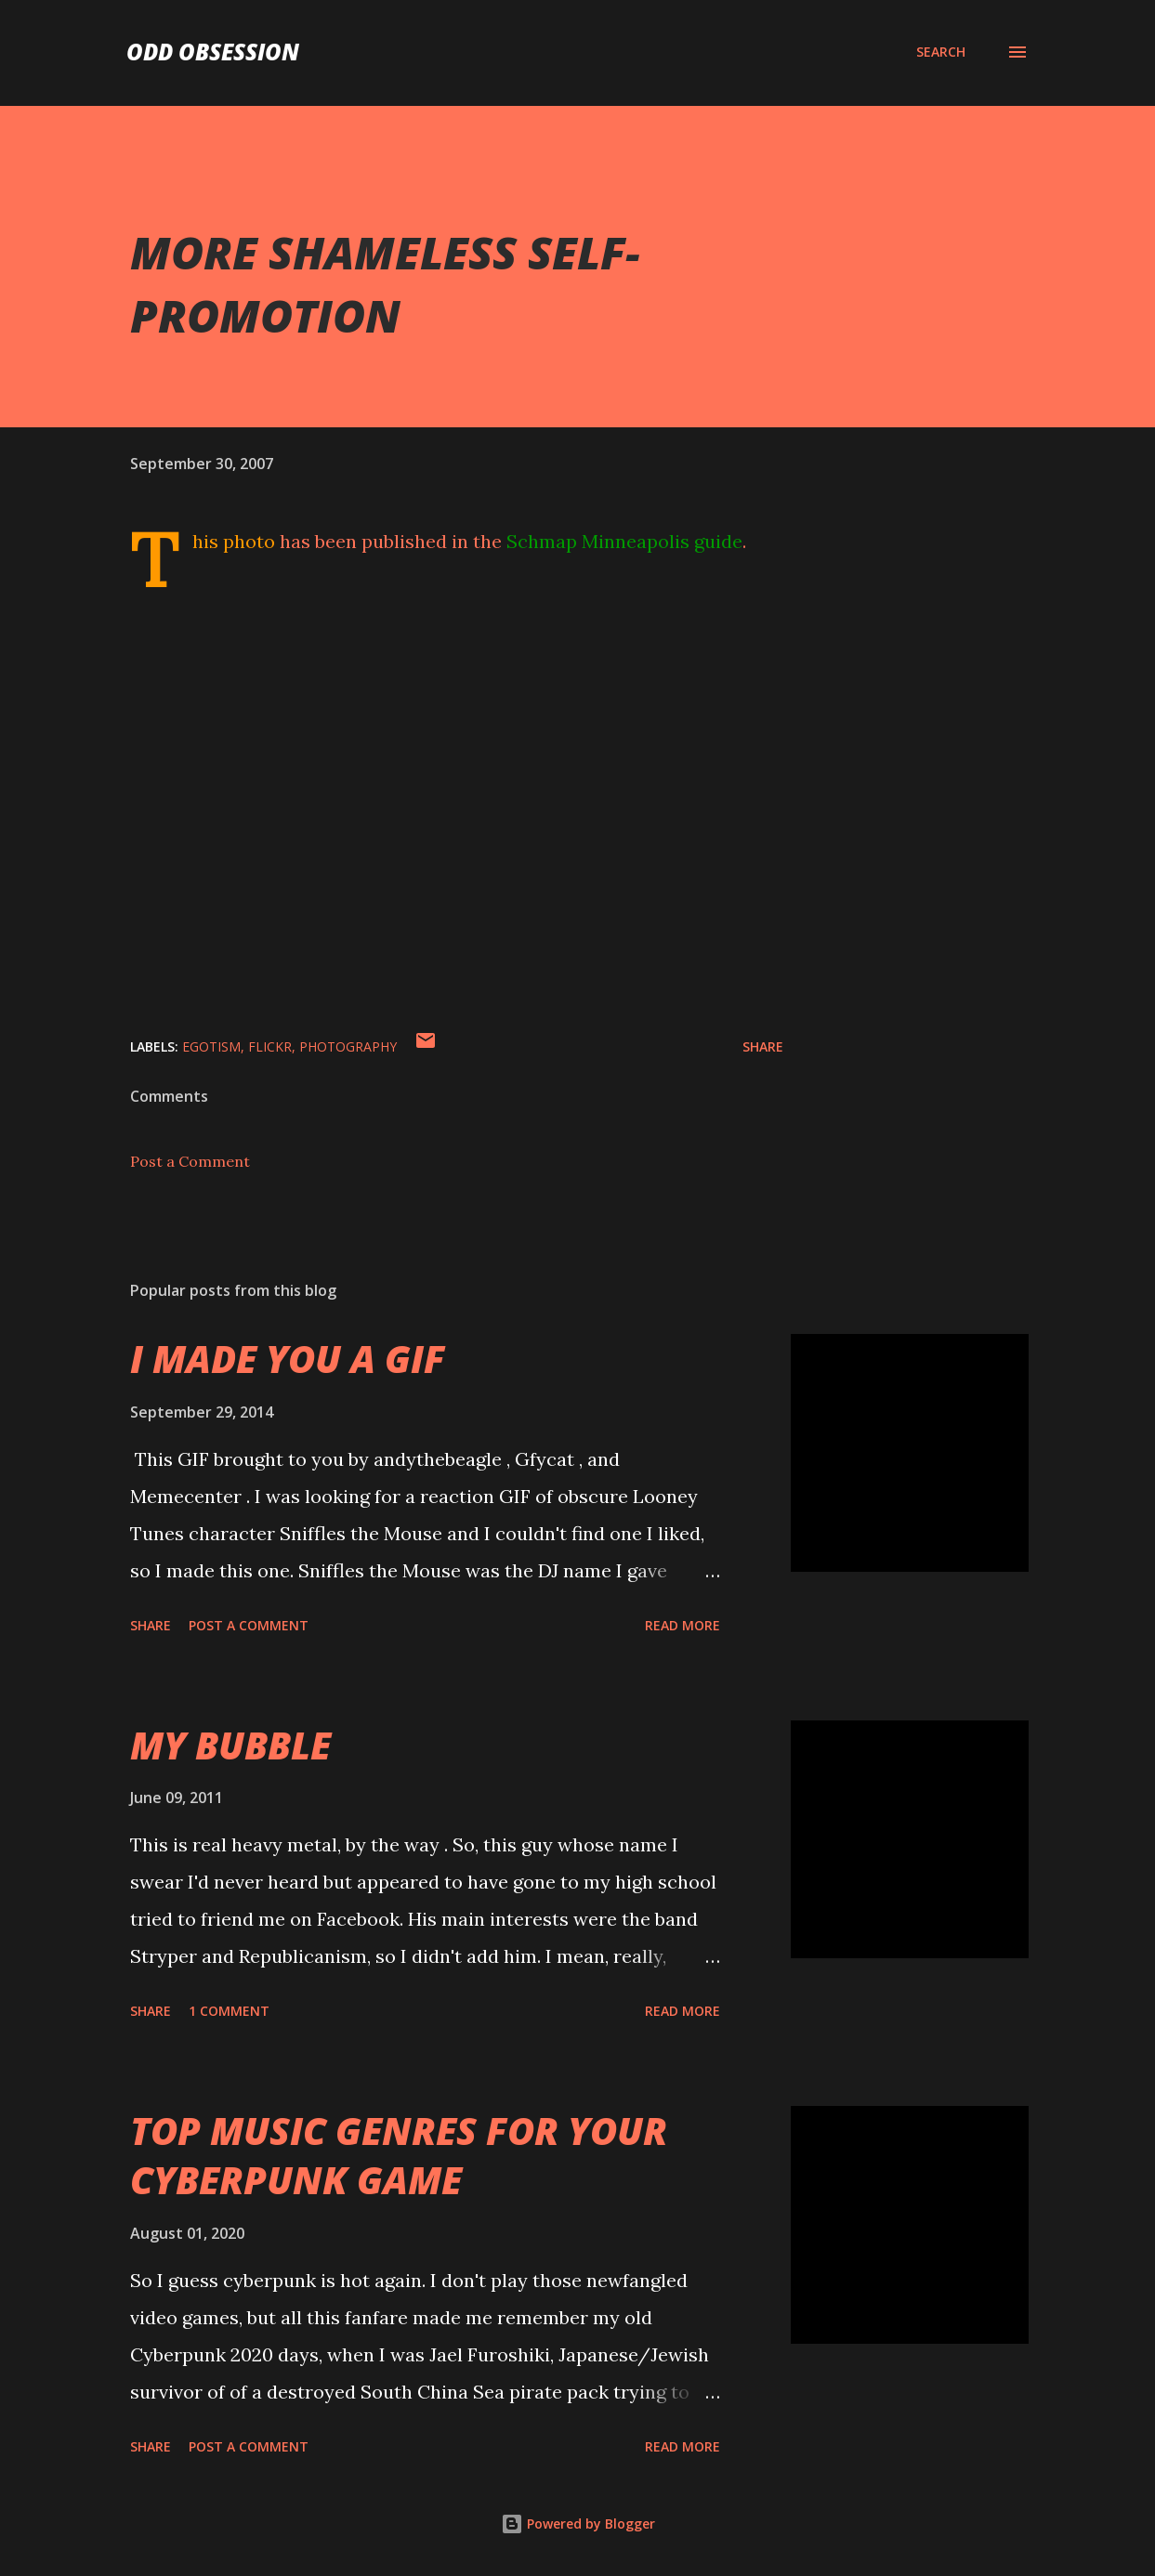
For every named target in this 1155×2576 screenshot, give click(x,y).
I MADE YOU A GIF (287, 1358)
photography (348, 1046)
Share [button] (762, 1046)
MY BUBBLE (230, 1745)
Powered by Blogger (578, 2523)
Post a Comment (190, 1161)
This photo (233, 541)
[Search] (940, 52)
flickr (270, 1046)
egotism (211, 1046)
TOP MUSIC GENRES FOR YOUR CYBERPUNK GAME (398, 2155)
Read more (682, 1625)
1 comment (229, 2011)
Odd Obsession (212, 51)
